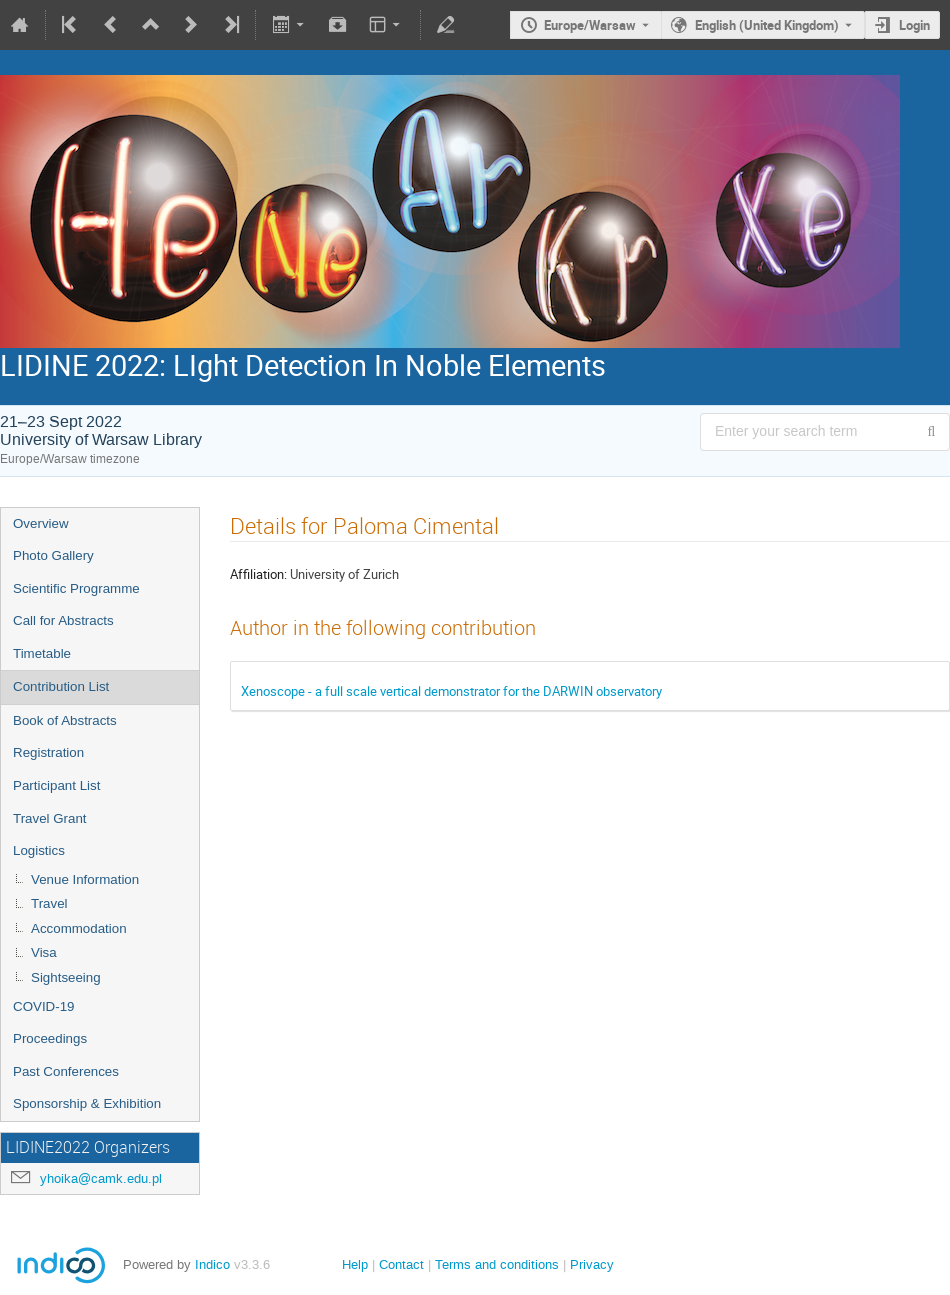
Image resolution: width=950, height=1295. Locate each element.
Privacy (592, 1264)
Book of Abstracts (65, 720)
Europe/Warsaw (590, 25)
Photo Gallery (53, 555)
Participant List (56, 785)
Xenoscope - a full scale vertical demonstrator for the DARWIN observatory (451, 691)
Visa (44, 952)
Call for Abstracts (63, 620)
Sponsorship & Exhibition (87, 1103)
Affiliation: (258, 574)
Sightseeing (66, 977)
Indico (212, 1264)
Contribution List (61, 686)
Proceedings (50, 1038)
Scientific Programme (76, 588)
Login (914, 25)
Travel (49, 903)
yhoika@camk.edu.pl (101, 1178)
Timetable (42, 653)
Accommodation (79, 928)
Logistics (39, 850)
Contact (401, 1264)
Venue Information (85, 879)
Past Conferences (66, 1071)
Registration (48, 752)
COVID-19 (43, 1006)
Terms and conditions (497, 1264)
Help (355, 1264)
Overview (41, 523)
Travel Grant (50, 818)
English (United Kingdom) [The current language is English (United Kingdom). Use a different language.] (767, 25)
